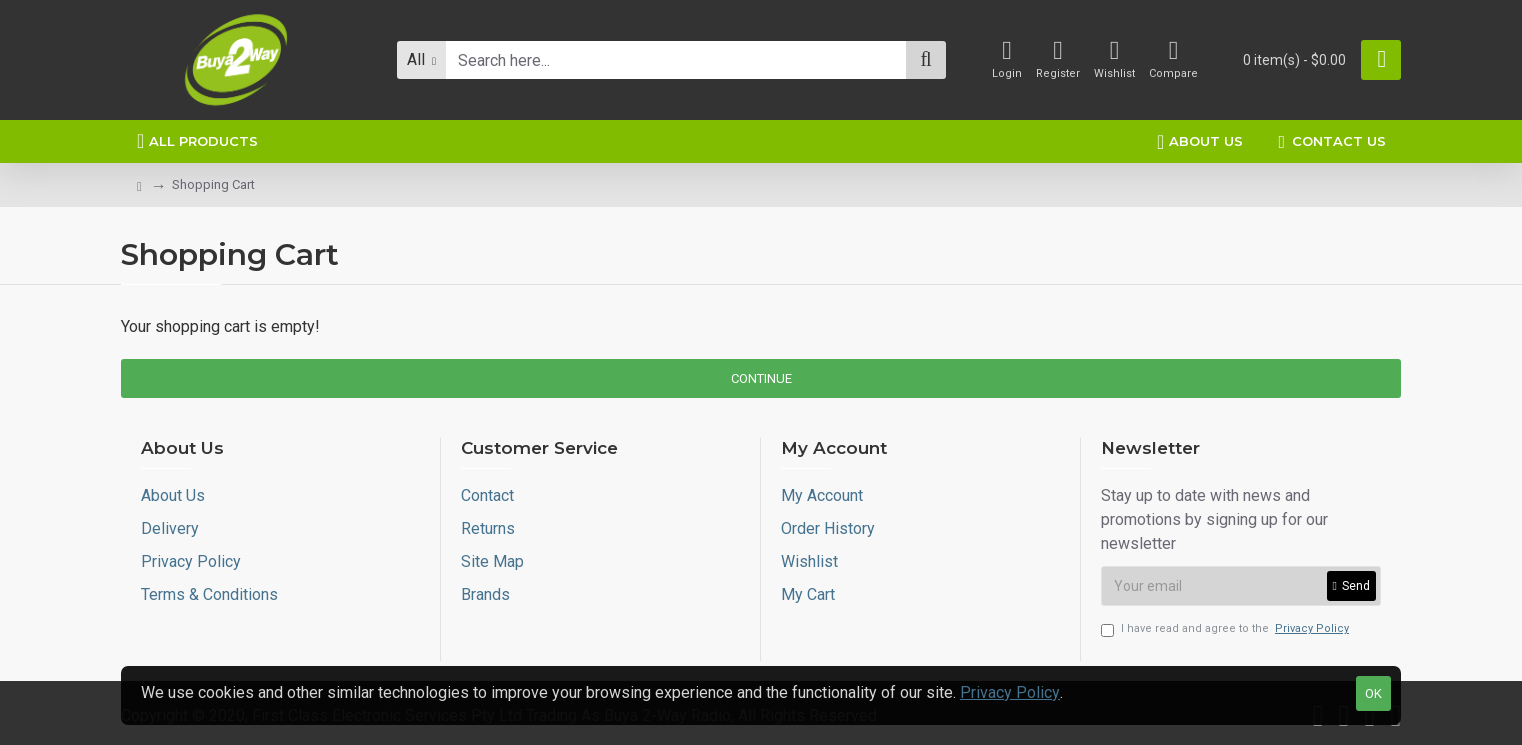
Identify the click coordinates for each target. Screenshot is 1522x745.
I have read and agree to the (1226, 629)
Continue (761, 378)
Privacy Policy (1010, 692)
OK (1373, 693)
